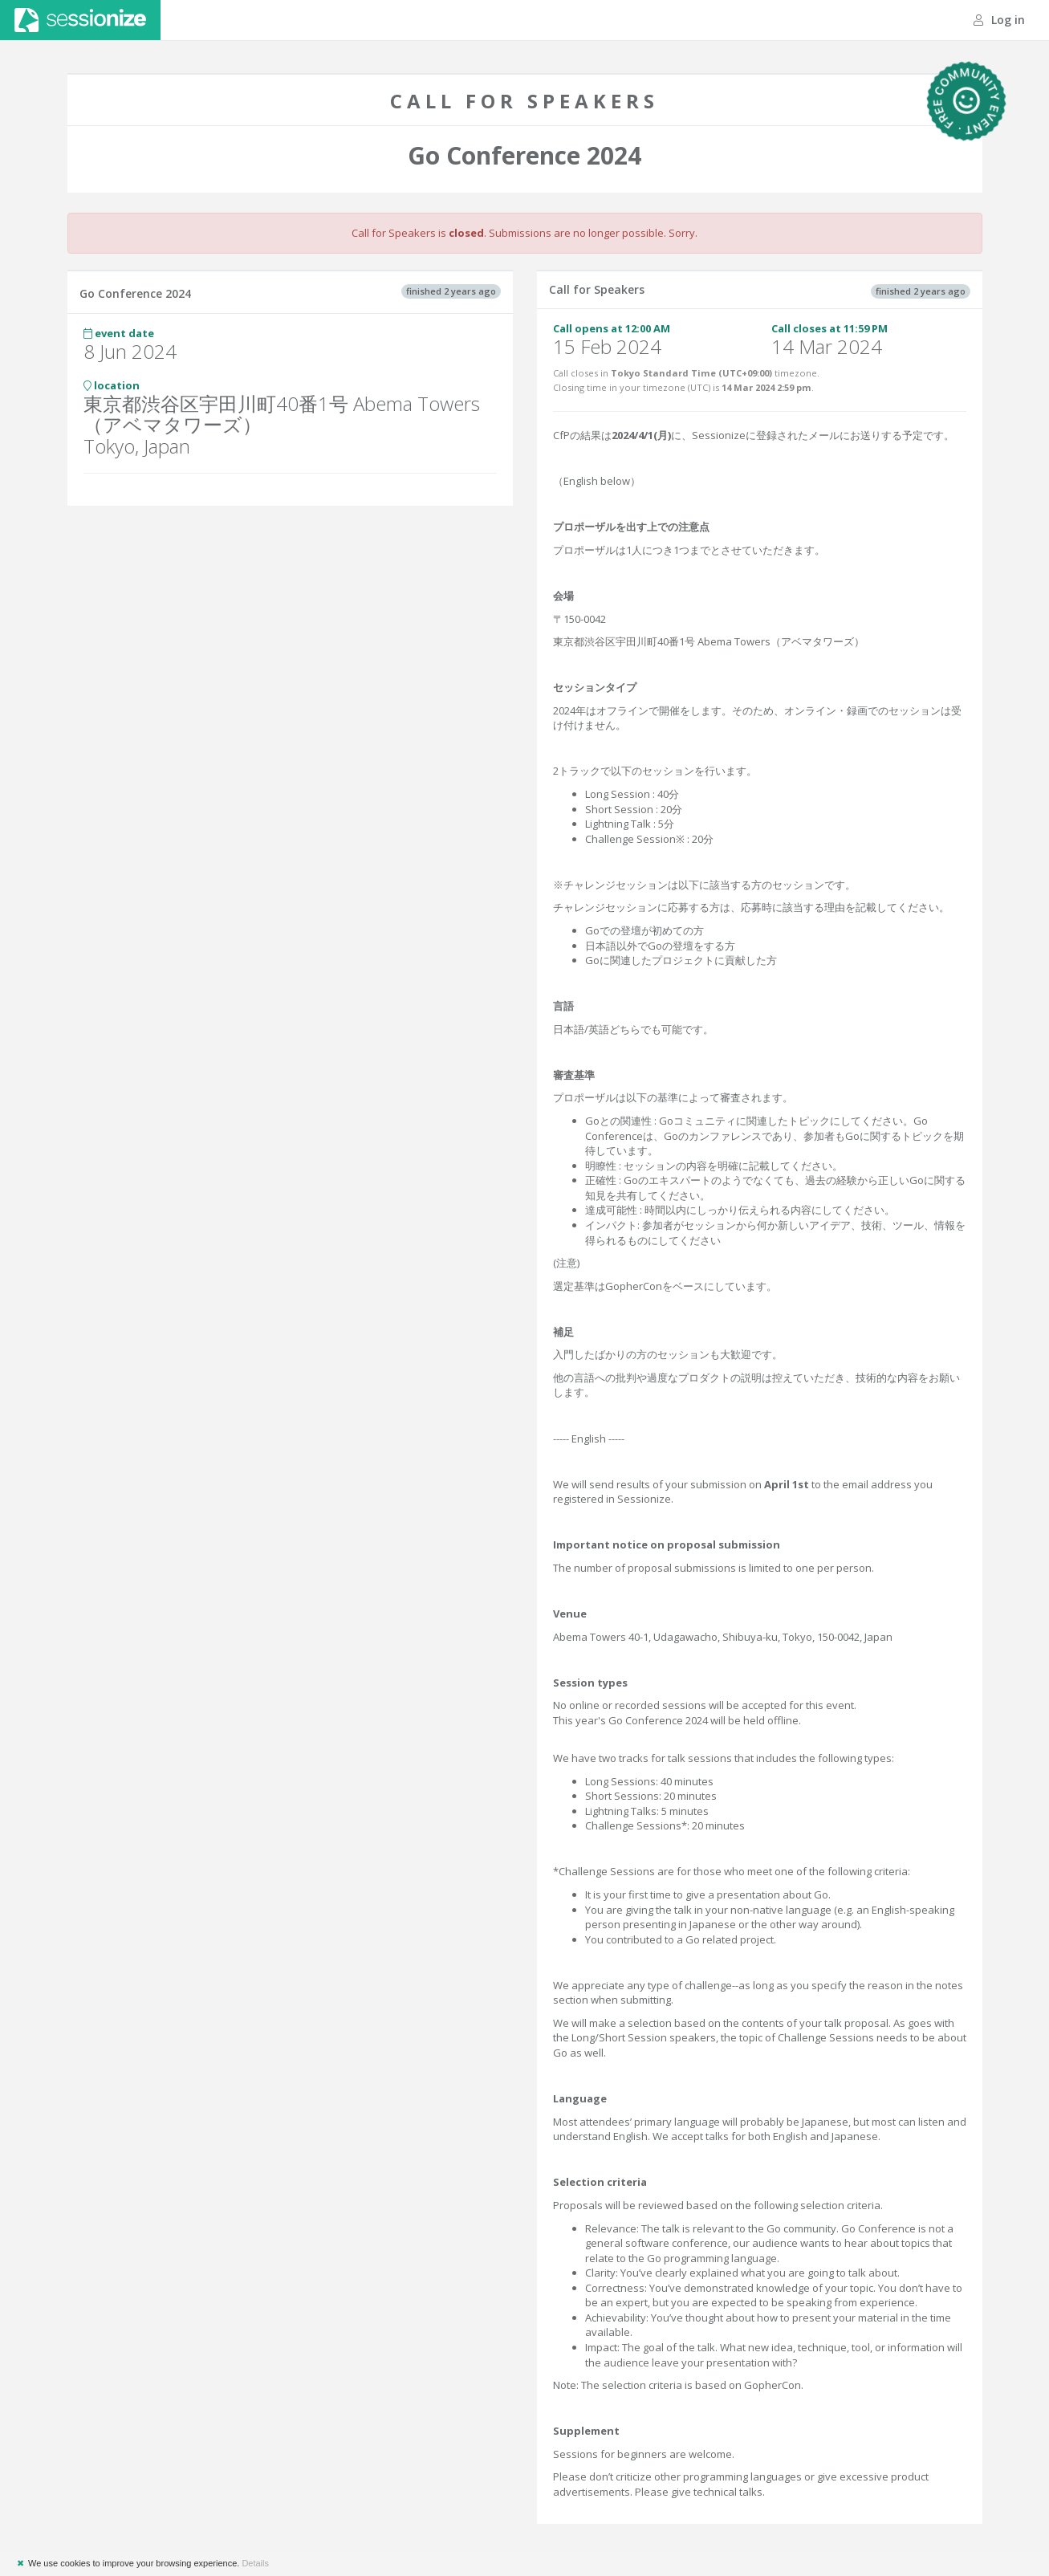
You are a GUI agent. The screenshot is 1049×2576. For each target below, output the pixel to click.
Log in (999, 19)
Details (255, 2563)
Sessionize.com (80, 20)
